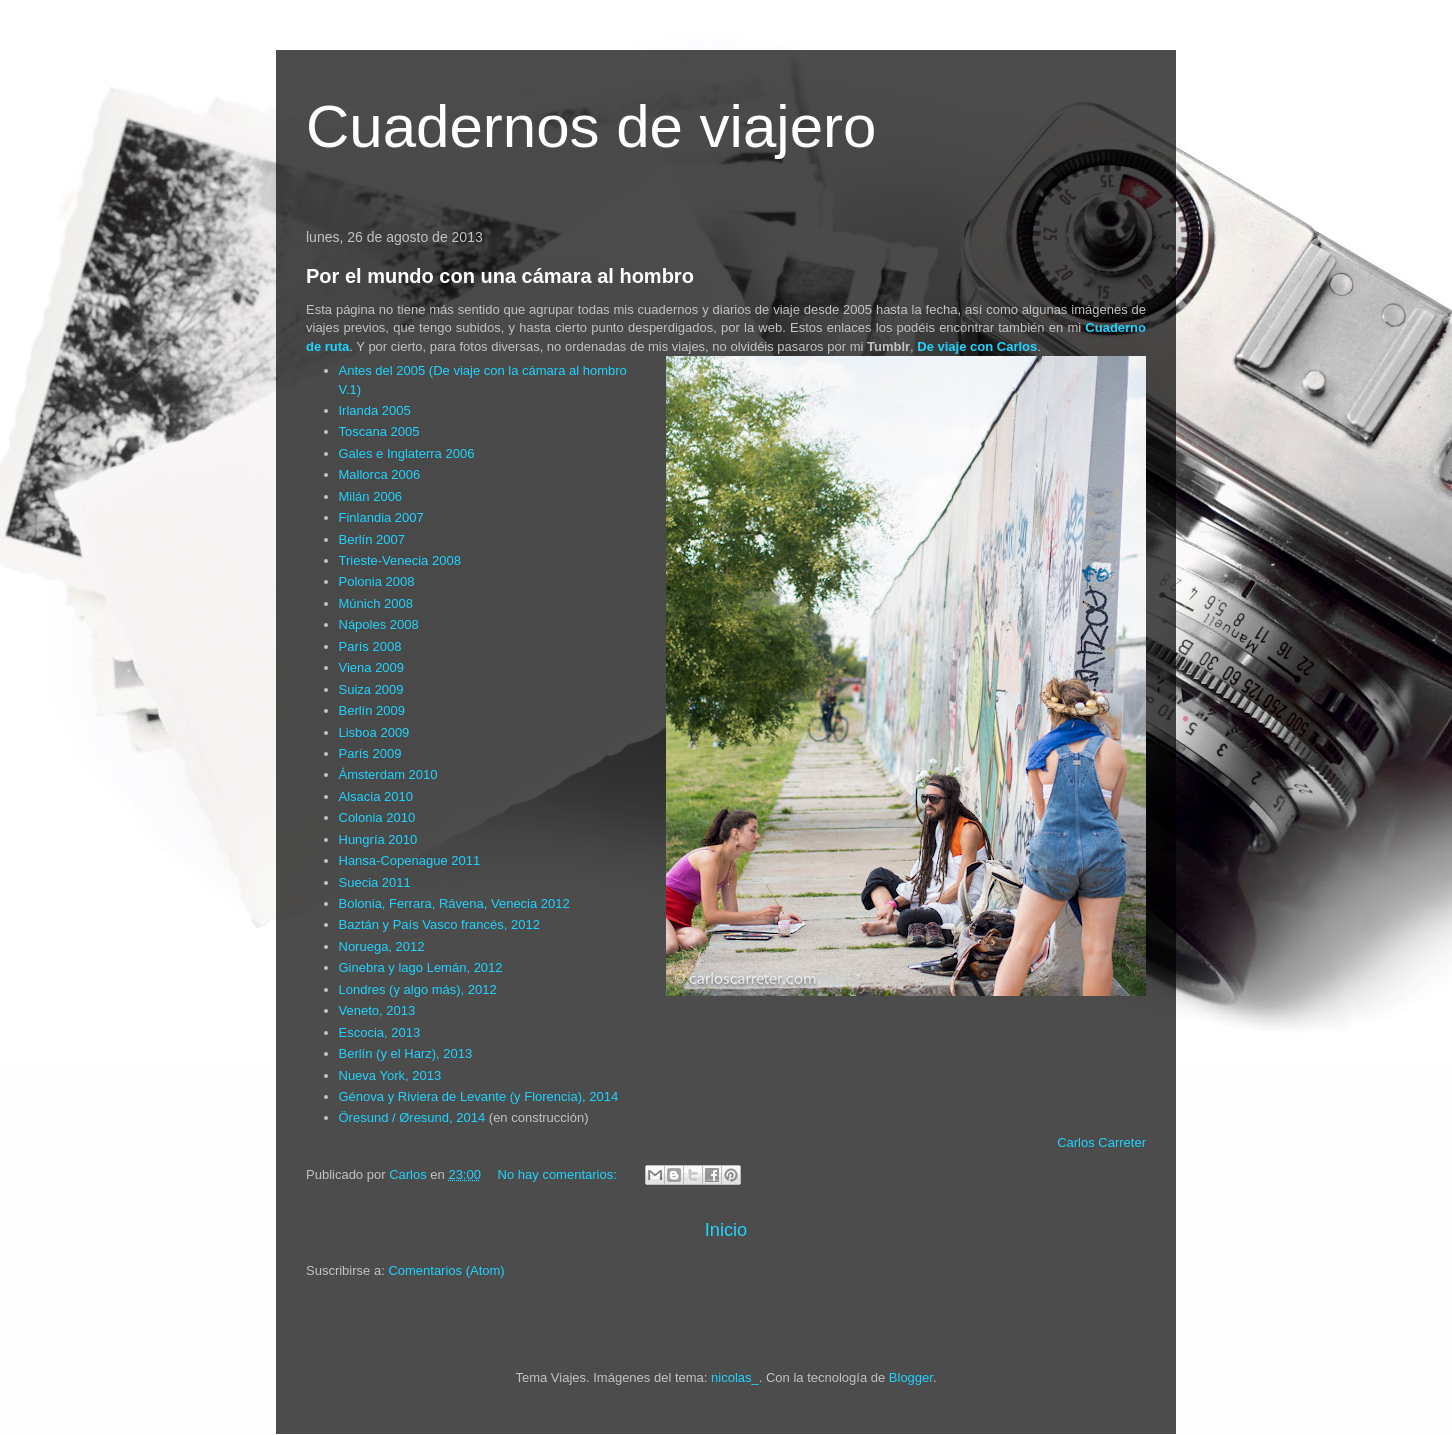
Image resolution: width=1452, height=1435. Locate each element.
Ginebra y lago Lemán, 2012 (421, 967)
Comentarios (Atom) (446, 1270)
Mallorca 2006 (380, 474)
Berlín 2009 (372, 710)
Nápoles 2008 (379, 624)
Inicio (726, 1230)
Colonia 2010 (377, 817)
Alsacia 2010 (376, 796)
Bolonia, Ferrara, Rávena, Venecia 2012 (454, 903)
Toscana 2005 (379, 431)
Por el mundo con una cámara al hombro (500, 276)
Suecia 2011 (375, 882)
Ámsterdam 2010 (388, 774)
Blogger (911, 1377)
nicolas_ (735, 1377)
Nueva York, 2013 (390, 1075)
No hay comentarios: (559, 1174)
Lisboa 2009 (374, 732)
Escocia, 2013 (380, 1032)
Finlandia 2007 (381, 517)
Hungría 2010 (378, 839)
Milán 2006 (371, 496)
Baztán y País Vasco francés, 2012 (439, 924)
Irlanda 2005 (375, 410)
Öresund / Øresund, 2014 (412, 1117)
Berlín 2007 (372, 539)
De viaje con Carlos (977, 346)
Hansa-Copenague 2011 (410, 860)
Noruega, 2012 (382, 946)
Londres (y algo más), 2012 (418, 989)
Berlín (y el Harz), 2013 (406, 1053)
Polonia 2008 (377, 581)
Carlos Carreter (1101, 1142)
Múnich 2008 (376, 603)
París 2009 (370, 753)
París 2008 (370, 646)
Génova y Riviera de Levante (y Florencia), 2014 (479, 1096)
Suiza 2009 (371, 689)
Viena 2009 (372, 667)
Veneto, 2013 (377, 1010)
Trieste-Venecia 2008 (400, 560)
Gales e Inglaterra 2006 (407, 453)
